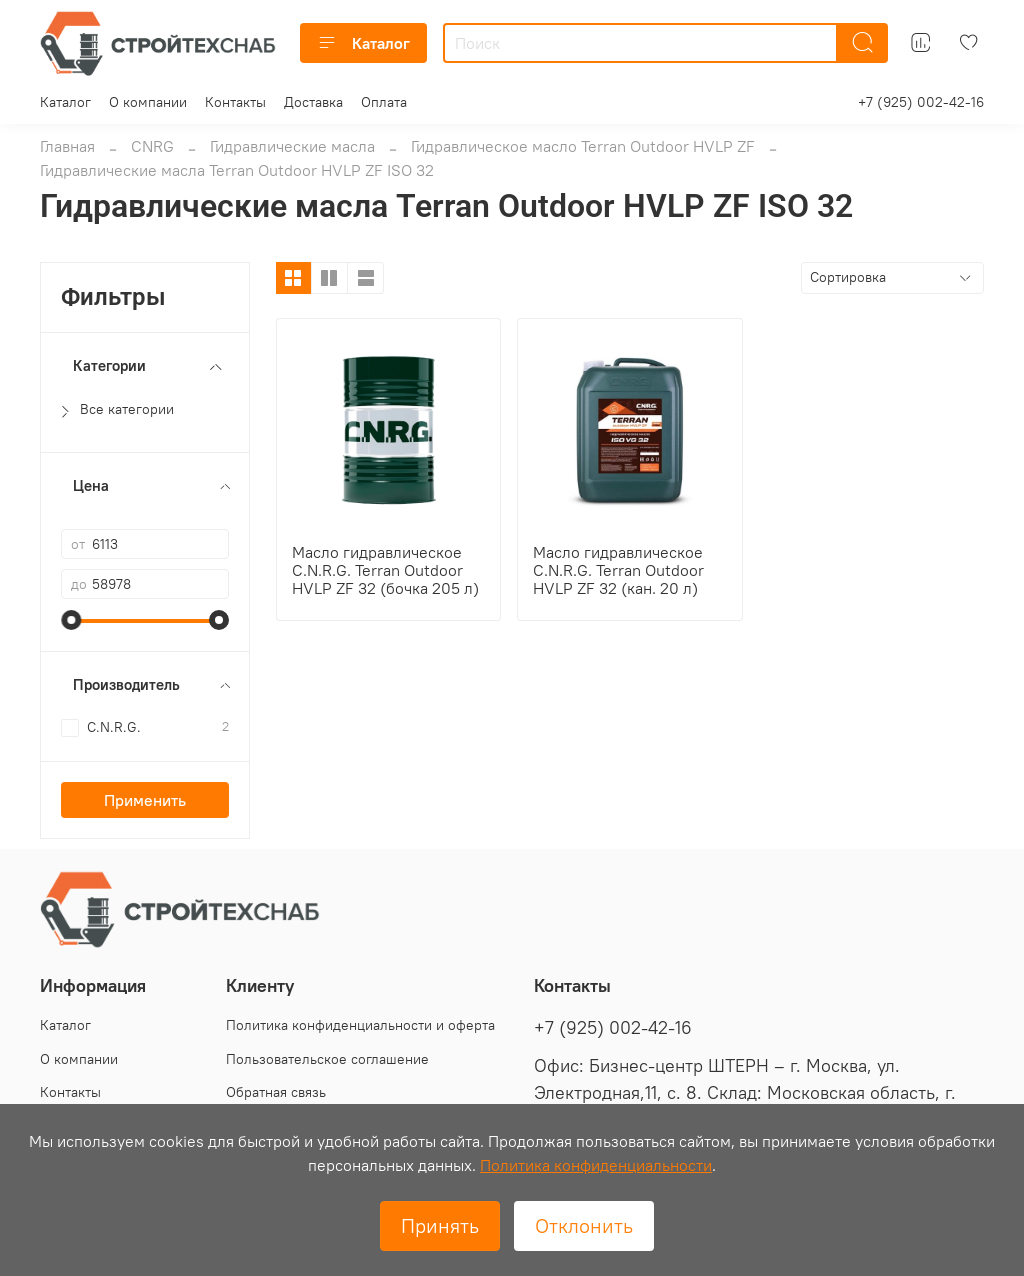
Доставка (313, 102)
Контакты (235, 102)
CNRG (152, 146)
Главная (67, 146)
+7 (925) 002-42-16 (921, 102)
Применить (145, 800)
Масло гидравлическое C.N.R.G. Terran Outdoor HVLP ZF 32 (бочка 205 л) (385, 570)
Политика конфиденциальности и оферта (360, 1025)
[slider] (71, 620)
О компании (148, 102)
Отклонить (584, 1225)
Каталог (363, 43)
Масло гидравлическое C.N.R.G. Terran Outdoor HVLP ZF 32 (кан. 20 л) (618, 570)
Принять (440, 1225)
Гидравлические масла (292, 146)
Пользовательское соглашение (327, 1059)
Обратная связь (276, 1092)
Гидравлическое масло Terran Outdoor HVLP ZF (583, 146)
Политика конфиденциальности (596, 1165)
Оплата (384, 102)
